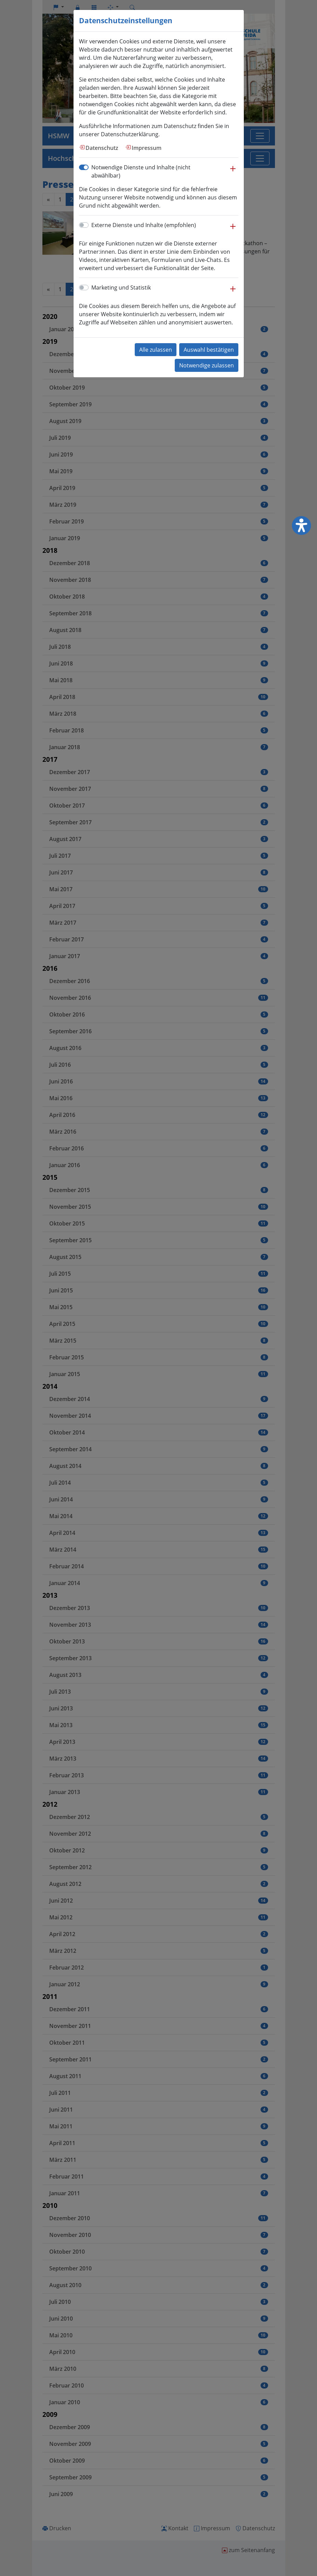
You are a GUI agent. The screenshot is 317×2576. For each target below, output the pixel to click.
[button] (232, 172)
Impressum (146, 148)
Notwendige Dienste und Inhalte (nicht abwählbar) (140, 171)
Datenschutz (101, 148)
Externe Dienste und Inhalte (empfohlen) (143, 225)
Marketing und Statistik (121, 287)
